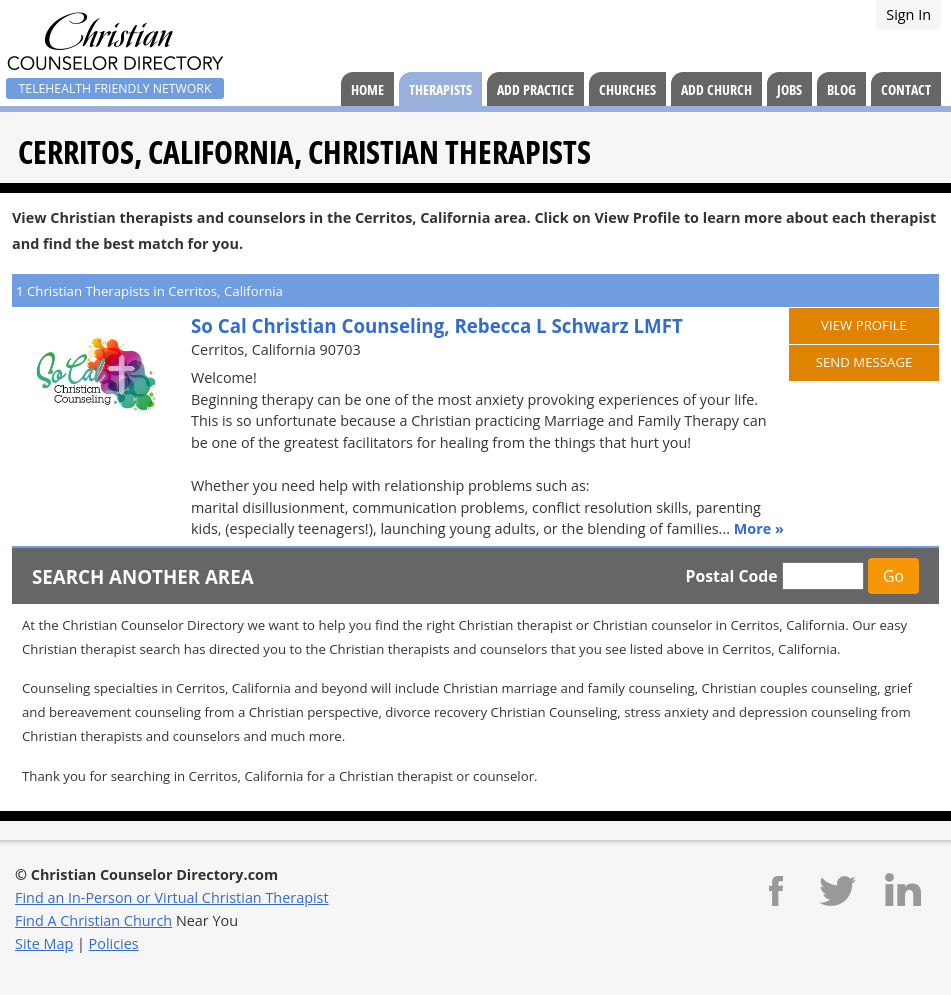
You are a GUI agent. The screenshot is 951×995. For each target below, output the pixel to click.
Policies (114, 943)
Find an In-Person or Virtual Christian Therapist (172, 897)
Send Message (864, 362)
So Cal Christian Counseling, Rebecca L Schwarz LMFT (437, 325)
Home (367, 89)
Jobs (789, 89)
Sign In (908, 14)
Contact (906, 89)
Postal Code (731, 576)
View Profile (864, 325)
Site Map (44, 943)
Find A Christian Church (93, 920)
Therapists (440, 89)
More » (759, 528)
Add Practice (535, 89)
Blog (841, 89)
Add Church (716, 89)
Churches (627, 89)
